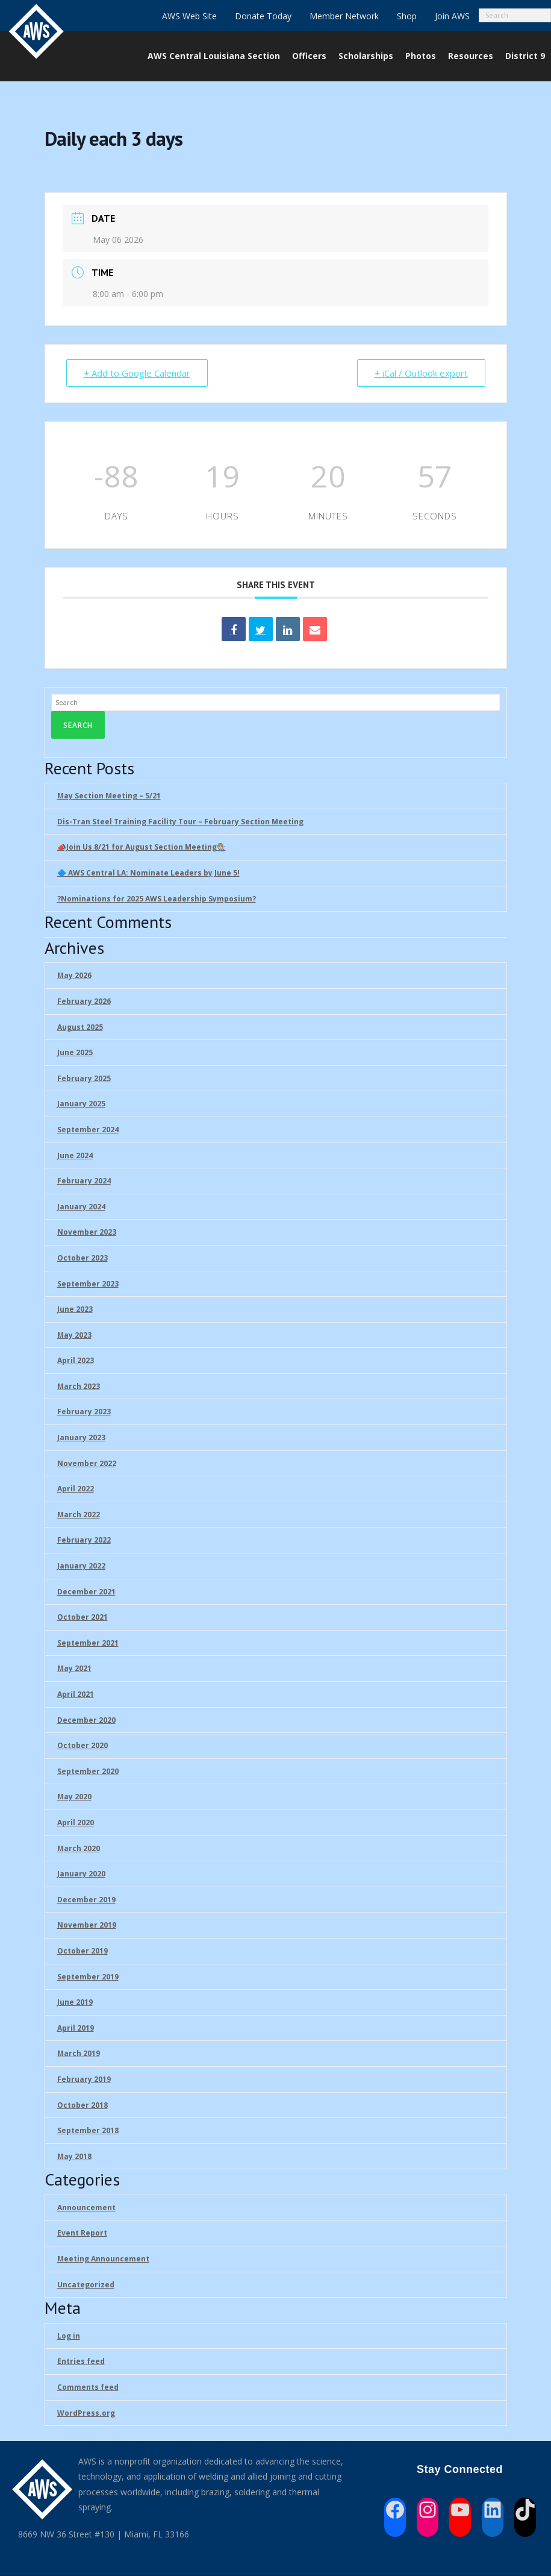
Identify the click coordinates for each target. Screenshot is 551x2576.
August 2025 (80, 1027)
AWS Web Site (189, 16)
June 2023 (75, 1309)
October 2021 (82, 1617)
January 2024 (81, 1207)
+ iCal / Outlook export (421, 373)
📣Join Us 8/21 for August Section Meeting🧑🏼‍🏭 (141, 847)
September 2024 (88, 1129)
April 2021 (75, 1694)
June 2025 (75, 1052)
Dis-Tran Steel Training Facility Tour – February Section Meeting (180, 821)
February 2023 (84, 1411)
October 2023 (82, 1258)
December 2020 (86, 1720)
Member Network (344, 16)
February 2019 (84, 2079)
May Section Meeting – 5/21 (109, 796)
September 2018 (88, 2130)
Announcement (86, 2207)
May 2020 (74, 1796)
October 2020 (82, 1745)
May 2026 (74, 975)
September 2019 (88, 1977)
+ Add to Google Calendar (137, 373)
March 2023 (78, 1386)
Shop (407, 16)
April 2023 (75, 1360)
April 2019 (75, 2028)
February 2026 (84, 1001)
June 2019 (75, 2002)
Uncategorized (85, 2285)
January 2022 (81, 1566)
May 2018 (74, 2156)
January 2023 (81, 1437)
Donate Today (263, 16)
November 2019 (86, 1925)
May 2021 (74, 1668)
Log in (68, 2336)
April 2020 (75, 1822)
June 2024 (75, 1155)
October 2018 (82, 2105)
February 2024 (84, 1181)
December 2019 (86, 1899)
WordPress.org (86, 2413)
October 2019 (82, 1951)
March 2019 (78, 2053)
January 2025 (81, 1103)
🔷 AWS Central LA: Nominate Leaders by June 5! (148, 873)
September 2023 (88, 1284)
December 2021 (86, 1592)
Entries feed (81, 2361)
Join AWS (452, 16)
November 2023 (86, 1232)
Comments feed (88, 2387)
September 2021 (88, 1643)
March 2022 (78, 1514)
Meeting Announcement (103, 2259)
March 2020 (78, 1848)
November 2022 (86, 1463)
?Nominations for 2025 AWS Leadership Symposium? (156, 899)
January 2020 (81, 1874)
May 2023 (74, 1335)
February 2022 (84, 1540)
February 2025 (84, 1078)
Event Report (82, 2233)
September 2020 (88, 1771)
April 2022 (75, 1489)
